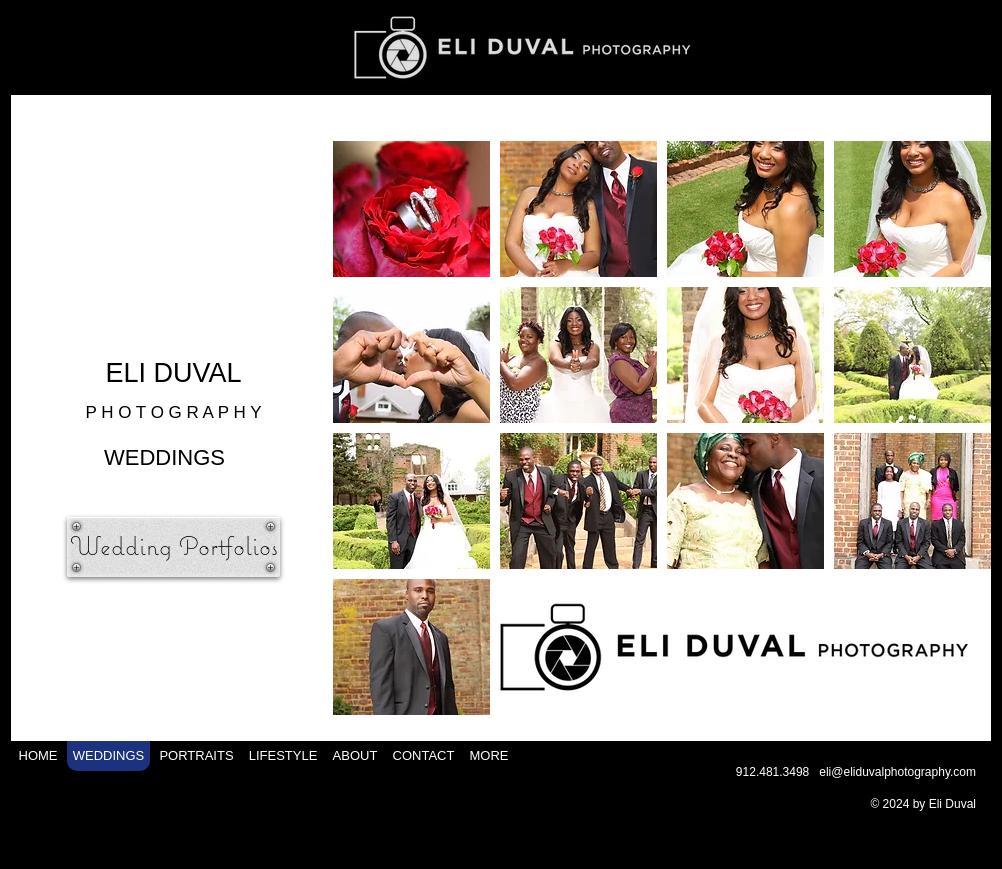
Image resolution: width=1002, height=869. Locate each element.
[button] (411, 209)
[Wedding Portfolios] (173, 547)
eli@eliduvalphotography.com (897, 772)
